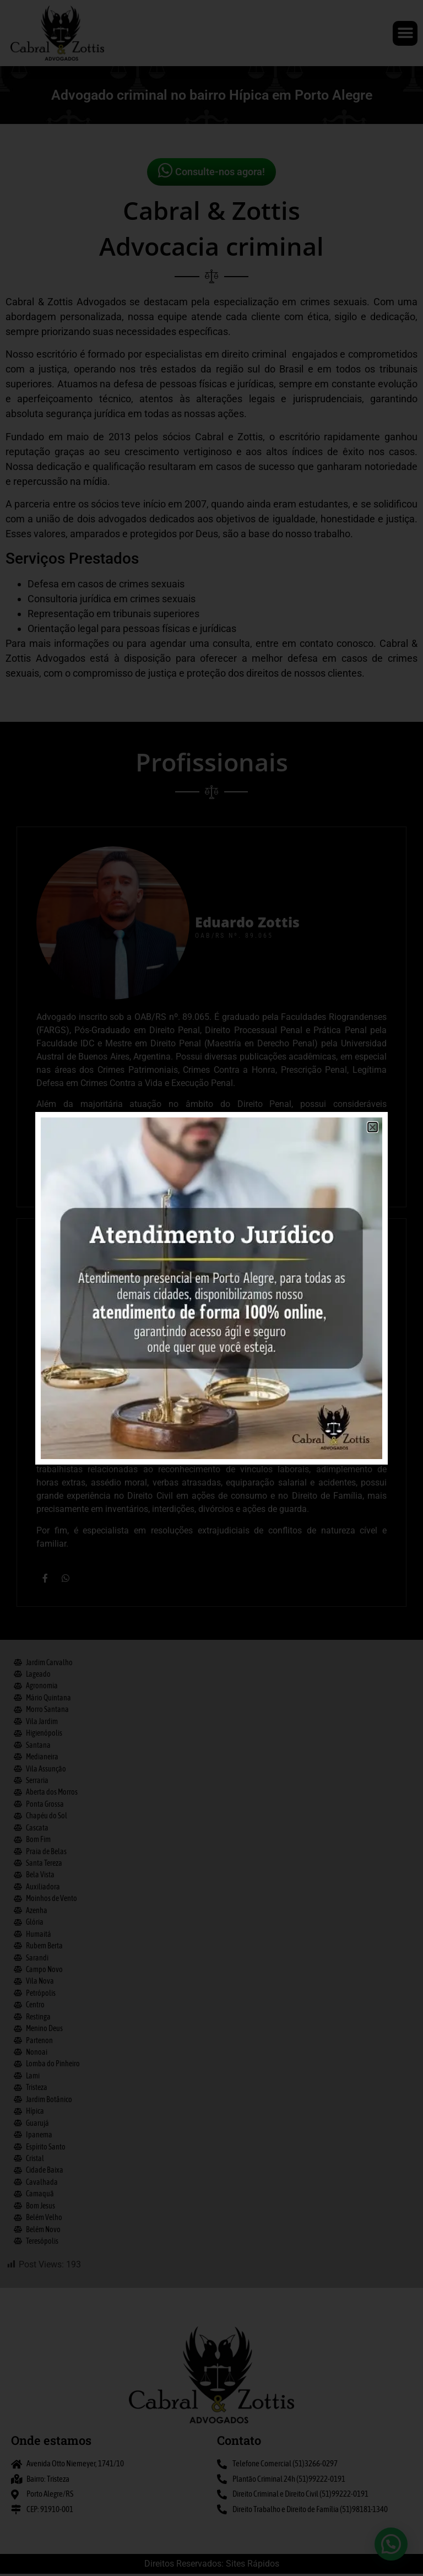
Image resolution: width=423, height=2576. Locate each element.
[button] (405, 33)
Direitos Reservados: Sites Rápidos (211, 2566)
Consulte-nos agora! (211, 170)
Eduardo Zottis (247, 1198)
